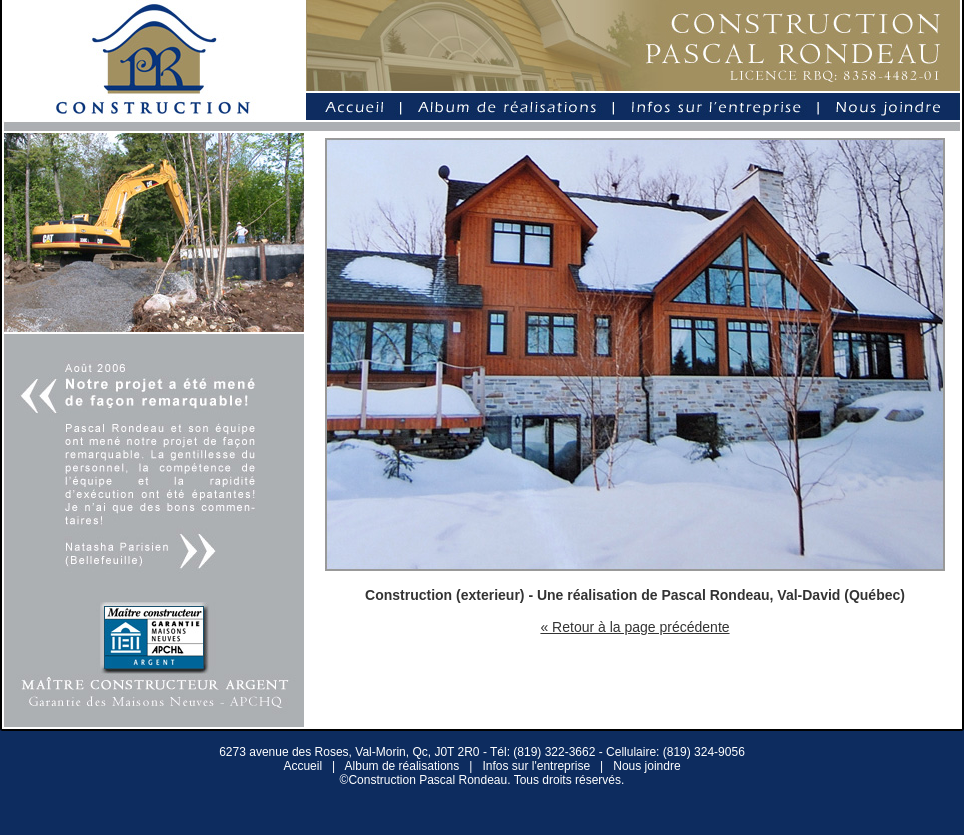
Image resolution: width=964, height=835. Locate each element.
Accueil (302, 766)
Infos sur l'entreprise (536, 766)
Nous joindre (646, 766)
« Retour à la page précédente (634, 627)
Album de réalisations (402, 766)
